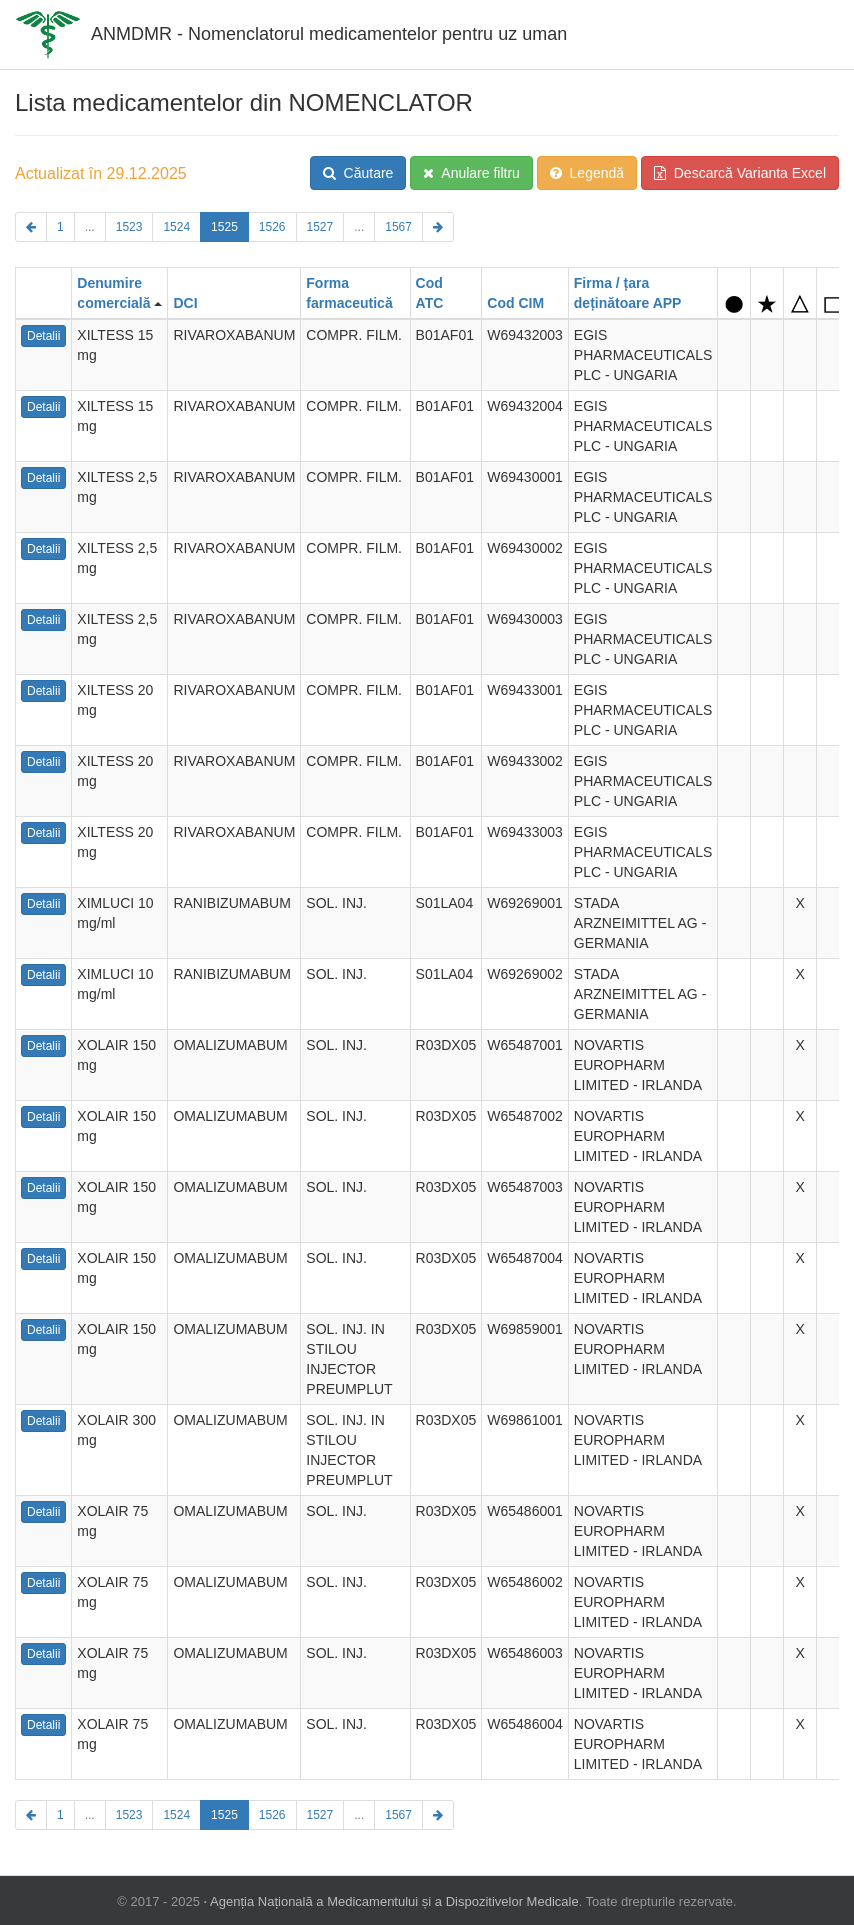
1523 (129, 227)
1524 (176, 227)
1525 (224, 227)
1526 (272, 227)
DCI (185, 303)
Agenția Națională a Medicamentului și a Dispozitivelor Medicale (394, 1901)
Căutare (358, 173)
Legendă (587, 173)
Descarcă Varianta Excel (740, 173)
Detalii (43, 336)
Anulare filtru (471, 173)
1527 (320, 227)
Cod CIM (515, 303)
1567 (398, 227)
